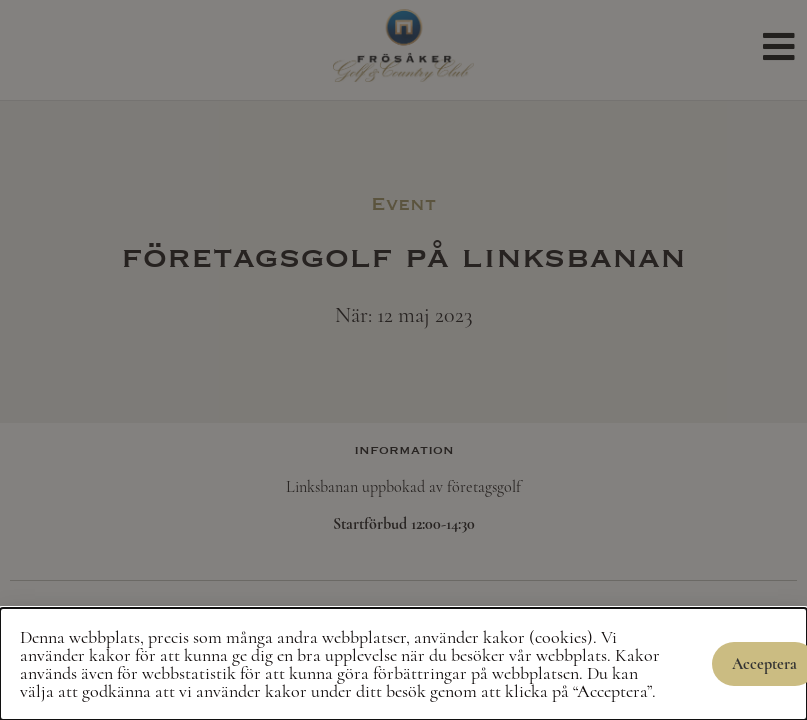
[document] (403, 360)
